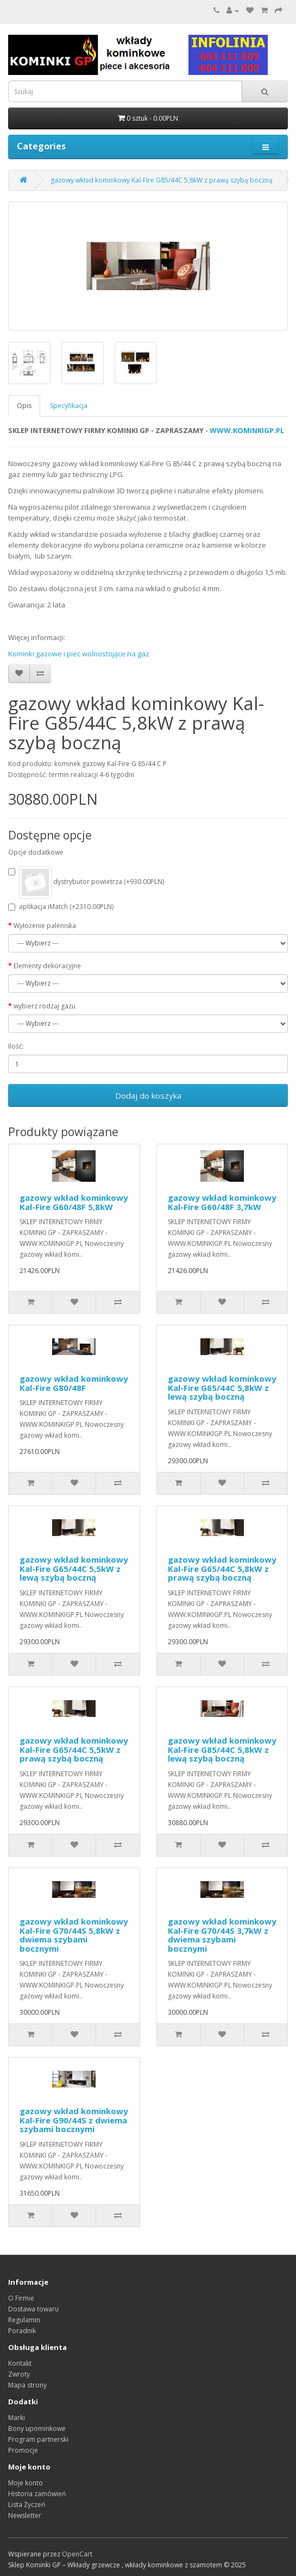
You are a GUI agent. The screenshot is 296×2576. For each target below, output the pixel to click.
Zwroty (19, 2374)
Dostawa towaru (33, 2309)
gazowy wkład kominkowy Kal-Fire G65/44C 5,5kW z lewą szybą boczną (74, 1568)
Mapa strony (27, 2385)
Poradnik (22, 2330)
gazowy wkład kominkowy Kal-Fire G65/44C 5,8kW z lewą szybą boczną (222, 1387)
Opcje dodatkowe (36, 852)
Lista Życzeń (26, 2504)
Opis (24, 405)
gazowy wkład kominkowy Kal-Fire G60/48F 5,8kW (74, 1202)
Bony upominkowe (37, 2428)
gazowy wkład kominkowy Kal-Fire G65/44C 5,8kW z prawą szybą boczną (222, 1568)
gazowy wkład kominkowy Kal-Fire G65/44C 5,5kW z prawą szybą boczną (74, 1749)
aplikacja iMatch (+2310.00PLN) (61, 906)
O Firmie (21, 2298)
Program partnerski (38, 2439)
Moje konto (25, 2482)
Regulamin (24, 2319)
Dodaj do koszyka (148, 1095)
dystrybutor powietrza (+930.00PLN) (86, 882)
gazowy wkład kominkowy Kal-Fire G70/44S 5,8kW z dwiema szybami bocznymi (74, 1935)
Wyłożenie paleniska (45, 925)
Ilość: (16, 1046)
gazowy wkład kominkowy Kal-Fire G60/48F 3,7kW (222, 1202)
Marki (16, 2417)
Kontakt (20, 2363)
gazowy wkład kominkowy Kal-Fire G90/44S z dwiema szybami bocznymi (74, 2119)
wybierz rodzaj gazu (44, 1006)
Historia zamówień (37, 2493)
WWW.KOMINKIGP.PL (247, 430)
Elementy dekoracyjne (47, 965)
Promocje (23, 2450)
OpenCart (77, 2554)
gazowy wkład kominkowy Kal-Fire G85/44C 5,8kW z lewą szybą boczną (222, 1749)
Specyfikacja (68, 405)
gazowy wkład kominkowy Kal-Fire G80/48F (74, 1383)
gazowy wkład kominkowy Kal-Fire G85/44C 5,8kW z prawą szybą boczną (162, 180)
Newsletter (24, 2515)
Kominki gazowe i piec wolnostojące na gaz (78, 654)
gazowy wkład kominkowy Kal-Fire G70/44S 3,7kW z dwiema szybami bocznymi (222, 1935)
